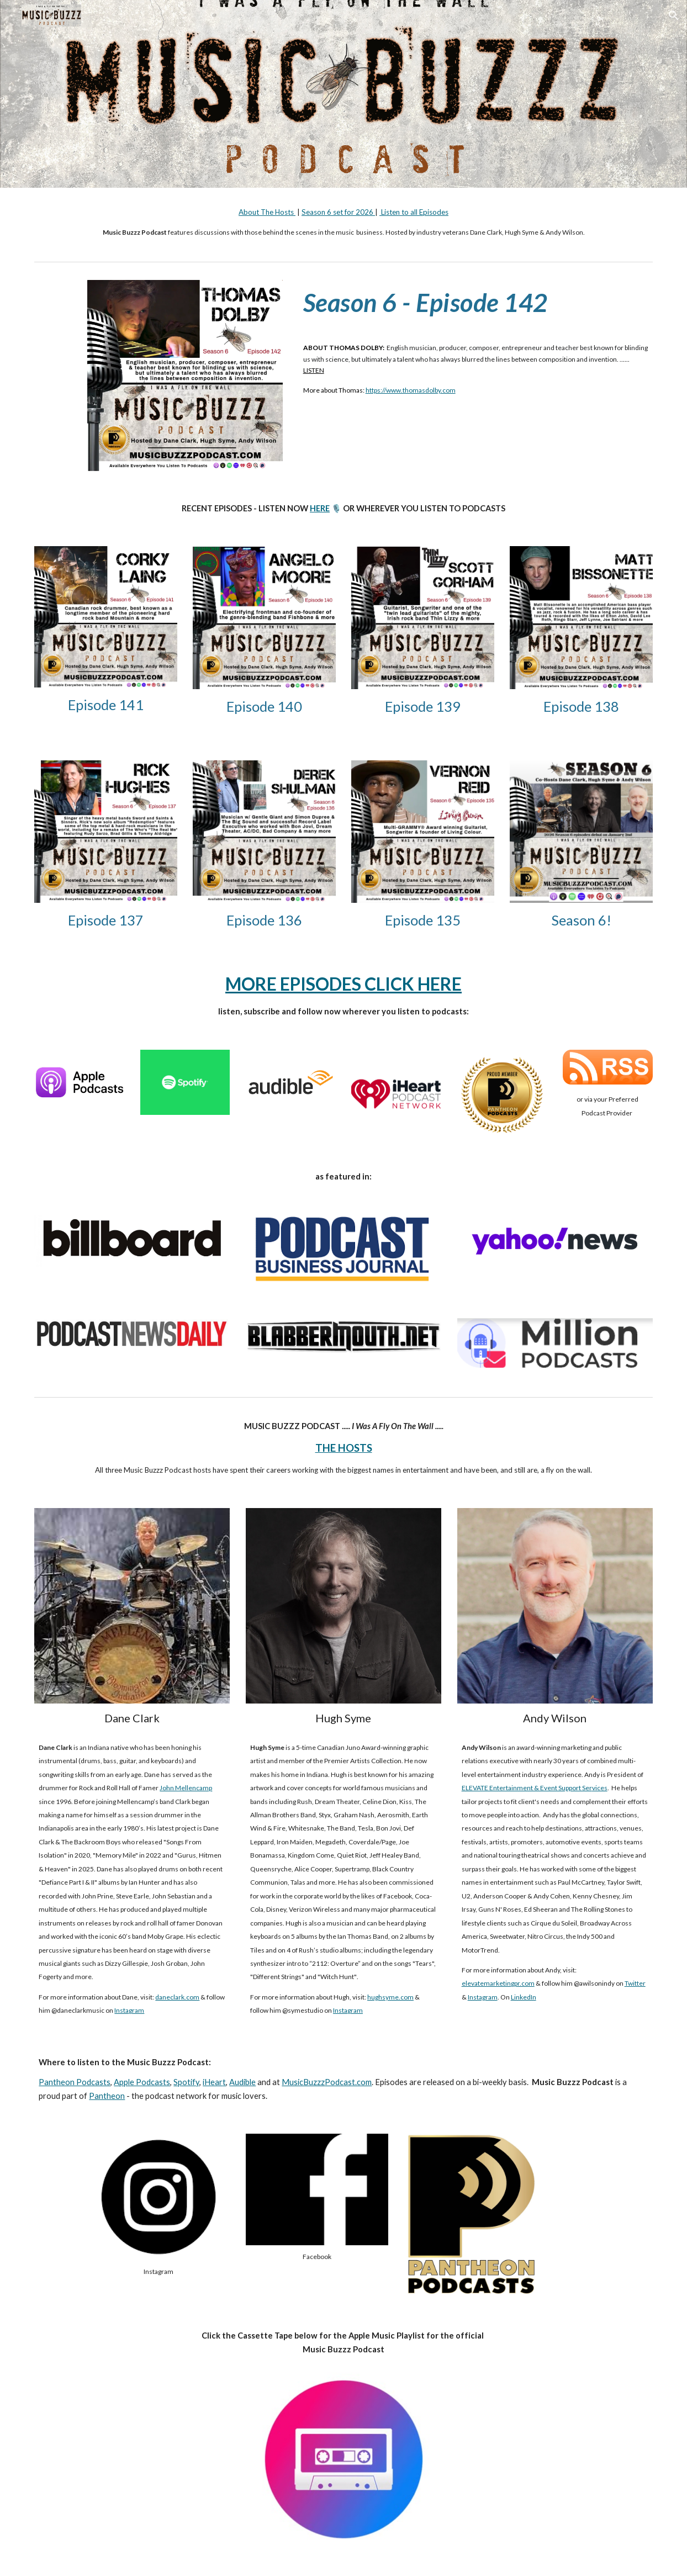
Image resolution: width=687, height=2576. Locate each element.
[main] (343, 222)
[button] (673, 15)
